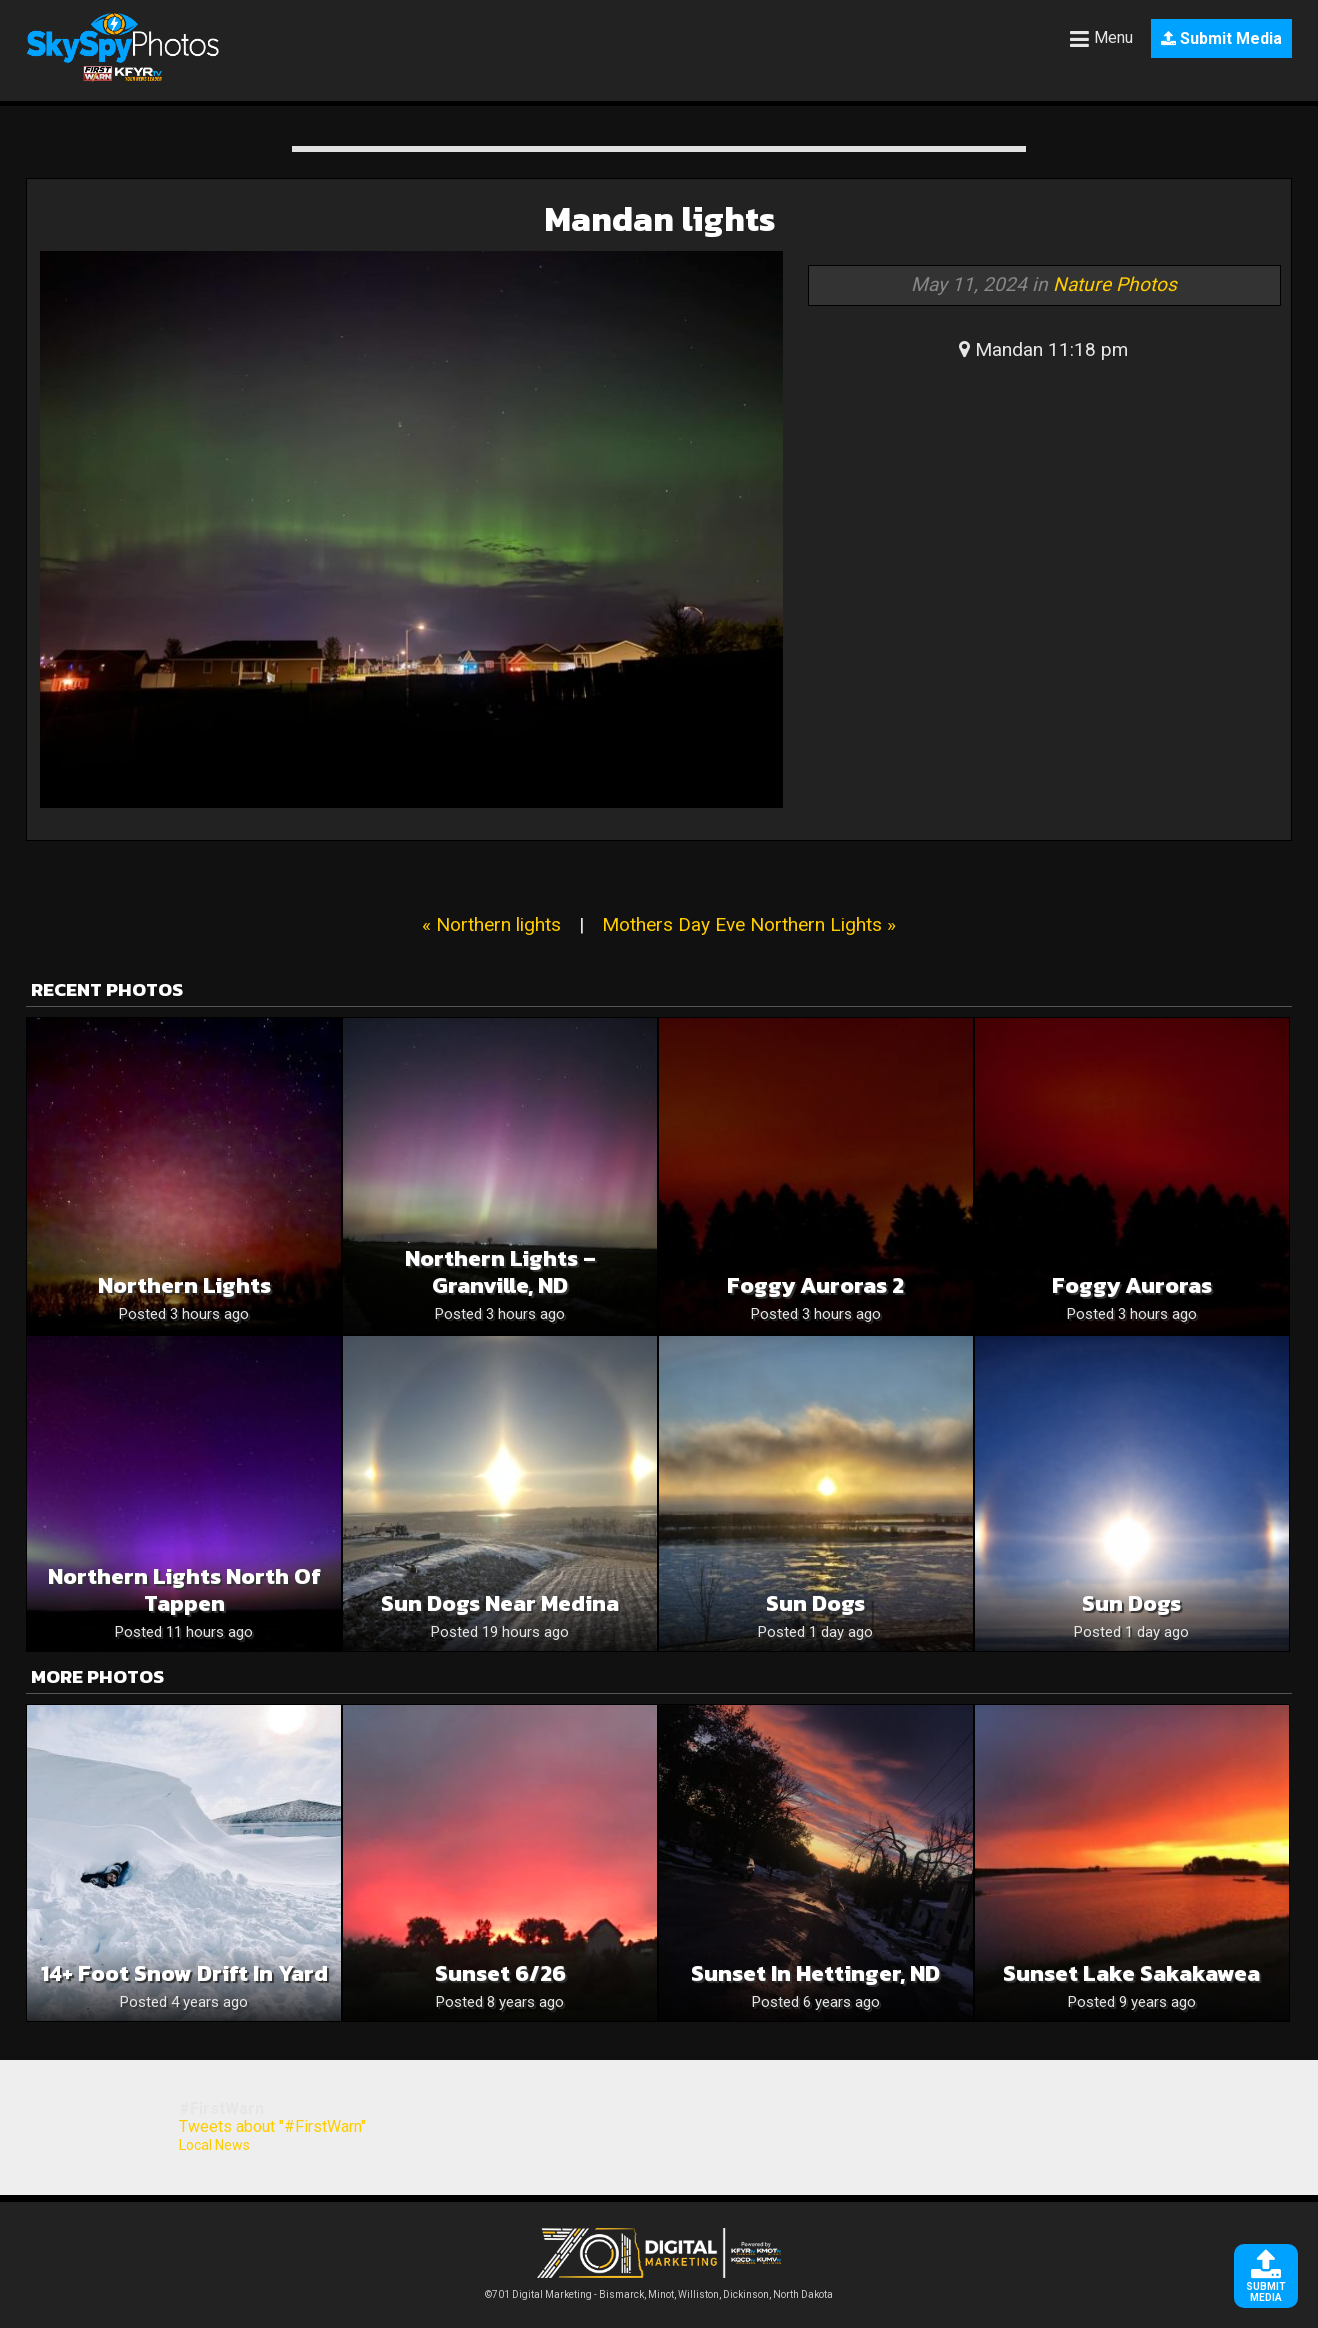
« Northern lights (491, 924)
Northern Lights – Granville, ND (500, 1272)
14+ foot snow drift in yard (184, 1973)
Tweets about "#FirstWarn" (272, 2126)
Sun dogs (815, 1603)
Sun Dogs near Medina (500, 1603)
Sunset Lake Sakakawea (1131, 1973)
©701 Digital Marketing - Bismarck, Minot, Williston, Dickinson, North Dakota (659, 2289)
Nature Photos (1115, 284)
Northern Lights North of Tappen (184, 1590)
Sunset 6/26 (500, 1973)
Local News (214, 2145)
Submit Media (1221, 38)
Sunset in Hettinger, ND (815, 1973)
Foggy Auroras (1132, 1285)
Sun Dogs (1131, 1603)
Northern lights (184, 1285)
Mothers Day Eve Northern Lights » (749, 924)
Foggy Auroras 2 (815, 1285)
